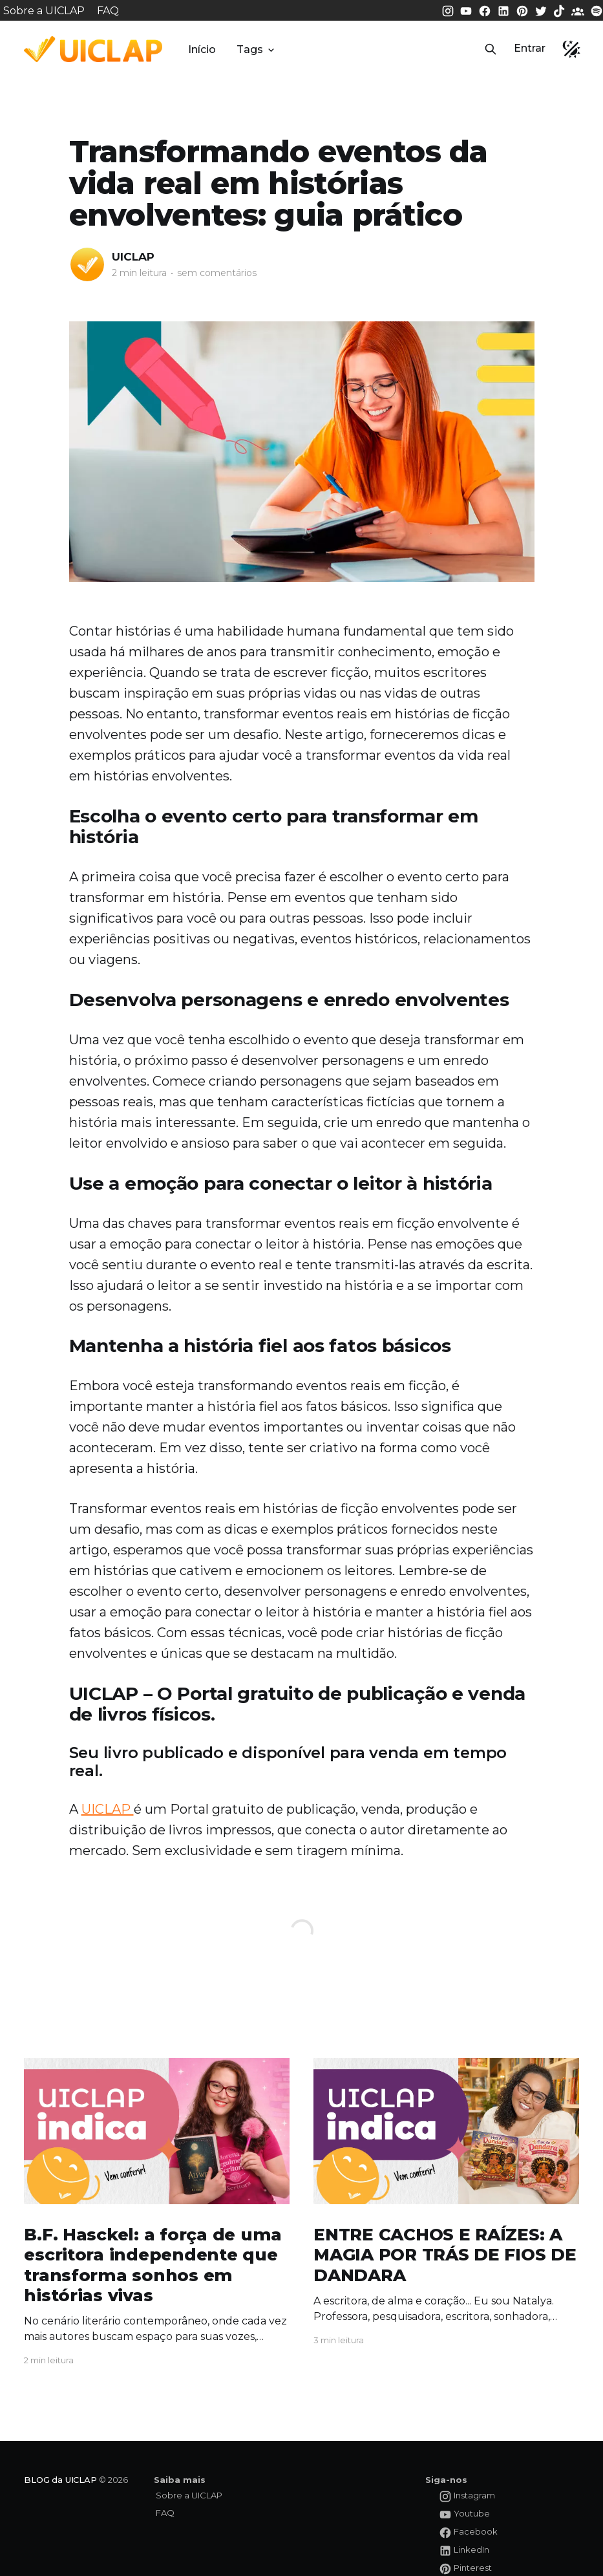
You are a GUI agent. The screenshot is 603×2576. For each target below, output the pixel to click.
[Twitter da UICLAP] (542, 10)
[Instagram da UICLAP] (449, 10)
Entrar (529, 48)
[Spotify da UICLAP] (596, 10)
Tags (257, 49)
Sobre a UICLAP (44, 11)
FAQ (108, 11)
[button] (490, 49)
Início (202, 49)
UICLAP (133, 256)
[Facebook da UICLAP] (486, 10)
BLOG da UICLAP (60, 2479)
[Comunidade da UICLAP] (579, 10)
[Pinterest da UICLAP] (523, 10)
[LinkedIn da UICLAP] (505, 10)
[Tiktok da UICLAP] (560, 10)
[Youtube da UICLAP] (467, 10)
